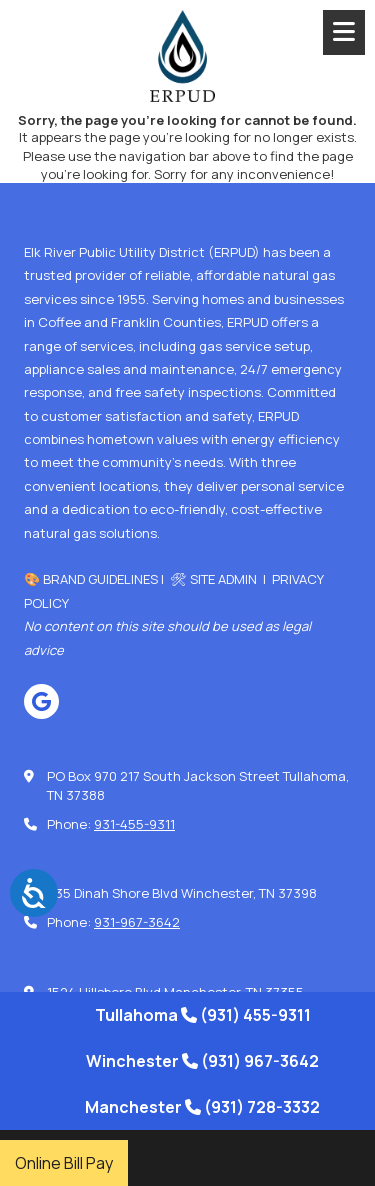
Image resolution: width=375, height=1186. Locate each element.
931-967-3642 (137, 922)
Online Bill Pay (64, 1163)
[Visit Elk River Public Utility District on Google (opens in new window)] (41, 701)
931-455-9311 (134, 824)
